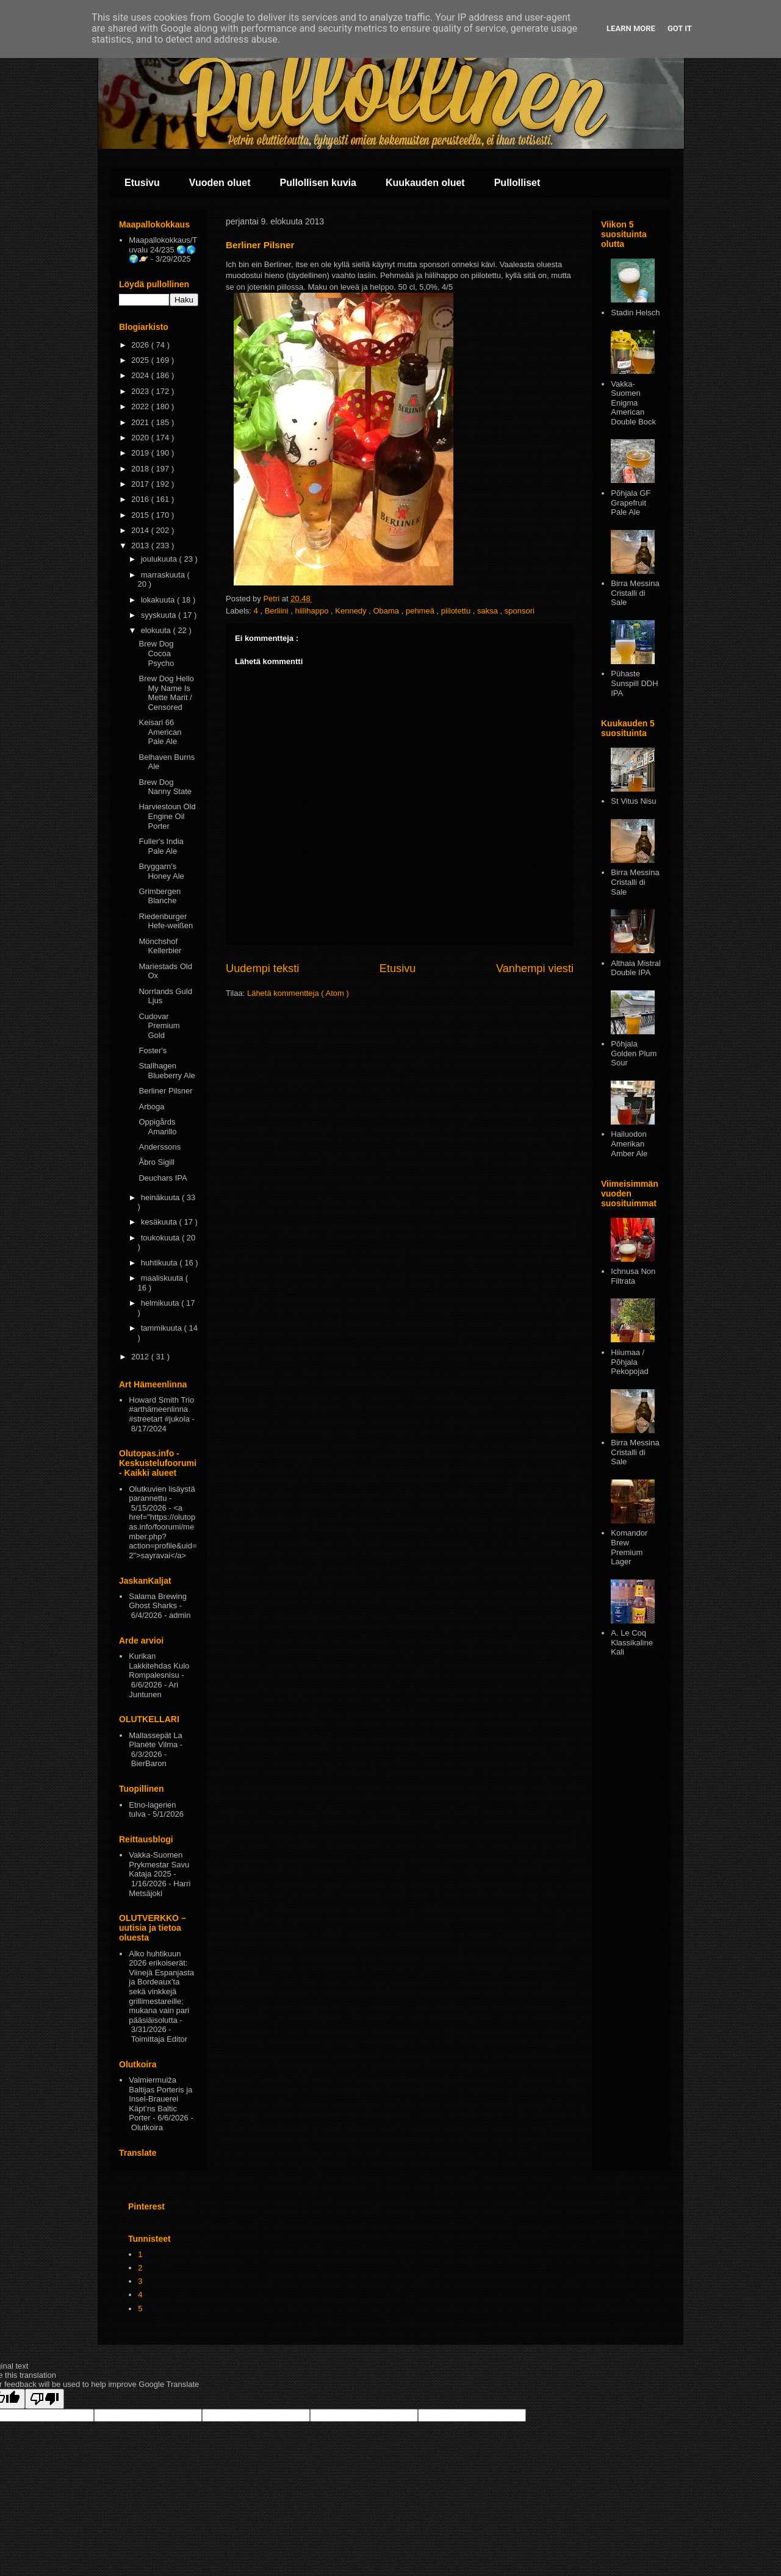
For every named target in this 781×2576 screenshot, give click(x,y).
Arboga (151, 1106)
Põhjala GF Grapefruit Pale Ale (630, 502)
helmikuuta (161, 1303)
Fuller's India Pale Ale (161, 846)
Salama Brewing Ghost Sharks (158, 1601)
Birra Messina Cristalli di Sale (635, 593)
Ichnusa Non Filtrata (633, 1276)
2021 (141, 422)
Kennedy (352, 610)
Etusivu (142, 182)
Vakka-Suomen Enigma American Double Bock (633, 402)
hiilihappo (313, 610)
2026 (141, 344)
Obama (387, 610)
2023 (141, 391)
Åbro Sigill (157, 1162)
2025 (141, 360)
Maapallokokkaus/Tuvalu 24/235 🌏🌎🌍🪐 (163, 249)
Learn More (630, 28)
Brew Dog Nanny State (165, 787)
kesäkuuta (160, 1221)
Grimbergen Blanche (160, 896)
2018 (141, 468)
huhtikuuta (160, 1262)
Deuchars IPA (163, 1177)
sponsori (519, 610)
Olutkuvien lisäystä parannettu (162, 1493)
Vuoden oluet (220, 182)
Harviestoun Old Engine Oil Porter (167, 816)
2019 (141, 452)
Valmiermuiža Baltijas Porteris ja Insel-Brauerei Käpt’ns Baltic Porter (160, 2098)
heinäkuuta (161, 1197)
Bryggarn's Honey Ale (161, 871)
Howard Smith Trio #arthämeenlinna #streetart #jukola (161, 1409)
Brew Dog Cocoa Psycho (156, 653)
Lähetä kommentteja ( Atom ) (298, 993)
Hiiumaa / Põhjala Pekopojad (629, 1362)
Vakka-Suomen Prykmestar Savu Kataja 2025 (159, 1864)
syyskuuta (159, 615)
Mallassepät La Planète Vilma (155, 1740)
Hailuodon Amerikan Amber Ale (629, 1143)
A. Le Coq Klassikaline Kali (632, 1642)
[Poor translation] (44, 2399)
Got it (680, 28)
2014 (141, 530)
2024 (141, 375)
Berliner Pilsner (165, 1090)
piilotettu (457, 610)
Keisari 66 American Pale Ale (160, 732)
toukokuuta (161, 1237)
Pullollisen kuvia (318, 182)
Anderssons (160, 1146)
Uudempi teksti (262, 968)
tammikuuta (162, 1328)
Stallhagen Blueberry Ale (167, 1070)
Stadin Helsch (635, 312)
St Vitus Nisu (633, 801)
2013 (141, 545)
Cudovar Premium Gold (159, 1026)
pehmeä (421, 610)
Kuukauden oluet (425, 182)
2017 (141, 483)
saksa (488, 610)
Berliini (278, 610)
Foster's (153, 1050)
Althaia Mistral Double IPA (636, 968)
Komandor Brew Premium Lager (629, 1547)
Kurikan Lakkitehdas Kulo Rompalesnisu (159, 1665)
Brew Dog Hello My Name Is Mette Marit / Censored (166, 693)
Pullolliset (517, 182)
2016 (141, 499)
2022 (141, 406)
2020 (141, 437)
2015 (141, 515)
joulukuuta (160, 559)
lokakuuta (159, 599)
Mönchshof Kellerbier (160, 946)
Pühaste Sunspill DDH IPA (634, 683)
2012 (141, 1356)
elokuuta (157, 630)
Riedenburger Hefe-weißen (166, 921)
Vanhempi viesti (535, 968)
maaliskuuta (163, 1278)
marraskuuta (164, 574)
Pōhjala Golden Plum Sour (634, 1053)
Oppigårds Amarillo (157, 1126)
